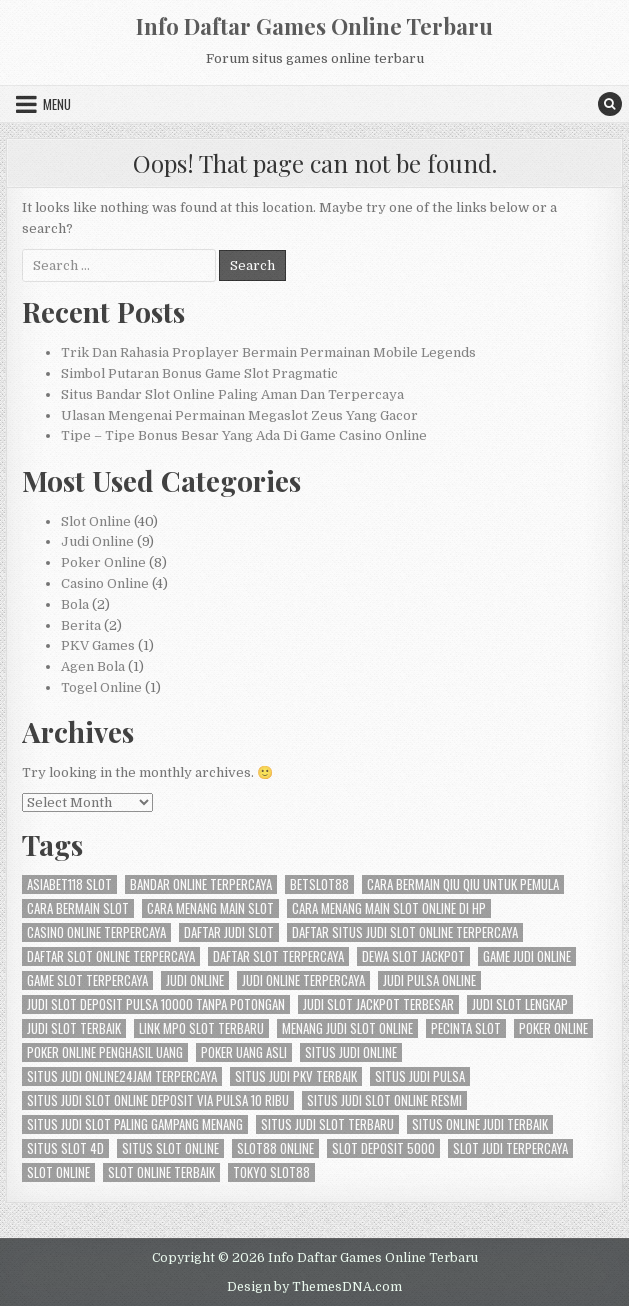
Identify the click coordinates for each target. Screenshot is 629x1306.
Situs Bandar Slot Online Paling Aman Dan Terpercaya (232, 394)
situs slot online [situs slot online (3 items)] (170, 1148)
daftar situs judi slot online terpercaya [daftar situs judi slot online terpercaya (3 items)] (405, 932)
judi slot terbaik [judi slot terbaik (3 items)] (74, 1028)
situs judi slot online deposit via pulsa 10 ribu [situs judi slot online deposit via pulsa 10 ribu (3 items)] (158, 1100)
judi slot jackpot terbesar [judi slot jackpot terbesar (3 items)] (378, 1004)
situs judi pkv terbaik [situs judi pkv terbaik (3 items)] (296, 1076)
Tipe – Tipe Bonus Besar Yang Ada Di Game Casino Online (244, 435)
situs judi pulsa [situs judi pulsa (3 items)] (420, 1076)
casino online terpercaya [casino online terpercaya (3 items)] (96, 932)
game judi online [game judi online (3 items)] (527, 956)
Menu (57, 104)
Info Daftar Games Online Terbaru (314, 26)
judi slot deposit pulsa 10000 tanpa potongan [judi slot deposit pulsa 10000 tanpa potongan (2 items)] (156, 1004)
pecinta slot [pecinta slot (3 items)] (466, 1028)
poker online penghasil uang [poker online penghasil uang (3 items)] (105, 1052)
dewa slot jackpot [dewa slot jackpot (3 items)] (413, 956)
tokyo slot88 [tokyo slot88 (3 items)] (271, 1172)
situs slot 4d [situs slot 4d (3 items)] (65, 1148)
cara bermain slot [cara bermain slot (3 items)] (78, 908)
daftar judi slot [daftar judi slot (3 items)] (229, 932)
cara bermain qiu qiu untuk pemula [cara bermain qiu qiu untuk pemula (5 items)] (463, 884)
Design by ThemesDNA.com (314, 1287)
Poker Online (103, 562)
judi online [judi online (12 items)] (195, 980)
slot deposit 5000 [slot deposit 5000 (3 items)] (383, 1148)
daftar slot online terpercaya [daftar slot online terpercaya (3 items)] (111, 956)
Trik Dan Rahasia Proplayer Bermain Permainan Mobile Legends (268, 352)
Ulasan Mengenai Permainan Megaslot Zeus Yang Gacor (239, 415)
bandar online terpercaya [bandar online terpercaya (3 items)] (201, 884)
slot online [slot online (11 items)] (58, 1172)
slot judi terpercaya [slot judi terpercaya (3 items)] (510, 1148)
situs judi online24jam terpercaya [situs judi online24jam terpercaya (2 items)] (122, 1076)
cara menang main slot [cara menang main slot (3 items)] (210, 908)
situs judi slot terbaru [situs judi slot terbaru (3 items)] (327, 1124)
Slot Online (96, 521)
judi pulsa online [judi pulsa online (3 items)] (429, 980)
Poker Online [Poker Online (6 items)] (553, 1028)
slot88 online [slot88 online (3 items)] (275, 1148)
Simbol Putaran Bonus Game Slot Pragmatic (199, 373)
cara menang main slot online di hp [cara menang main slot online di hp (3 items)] (389, 908)
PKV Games (98, 645)
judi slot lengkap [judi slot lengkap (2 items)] (520, 1004)
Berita (81, 625)
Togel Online (101, 687)
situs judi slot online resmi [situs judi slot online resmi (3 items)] (384, 1100)
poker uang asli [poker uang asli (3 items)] (244, 1052)
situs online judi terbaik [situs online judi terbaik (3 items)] (480, 1124)
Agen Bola (93, 666)
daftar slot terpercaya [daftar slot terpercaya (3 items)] (278, 956)
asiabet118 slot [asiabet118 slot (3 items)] (69, 884)
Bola (75, 604)
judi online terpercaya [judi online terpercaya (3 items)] (303, 980)
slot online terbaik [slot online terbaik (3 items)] (161, 1172)
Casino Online (105, 583)
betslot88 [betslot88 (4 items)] (319, 884)
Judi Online (97, 541)
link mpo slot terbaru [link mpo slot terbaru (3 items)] (201, 1028)
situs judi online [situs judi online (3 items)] (351, 1052)
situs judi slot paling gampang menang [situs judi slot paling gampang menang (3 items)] (135, 1124)
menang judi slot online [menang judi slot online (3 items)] (347, 1028)
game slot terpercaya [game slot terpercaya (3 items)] (87, 980)
